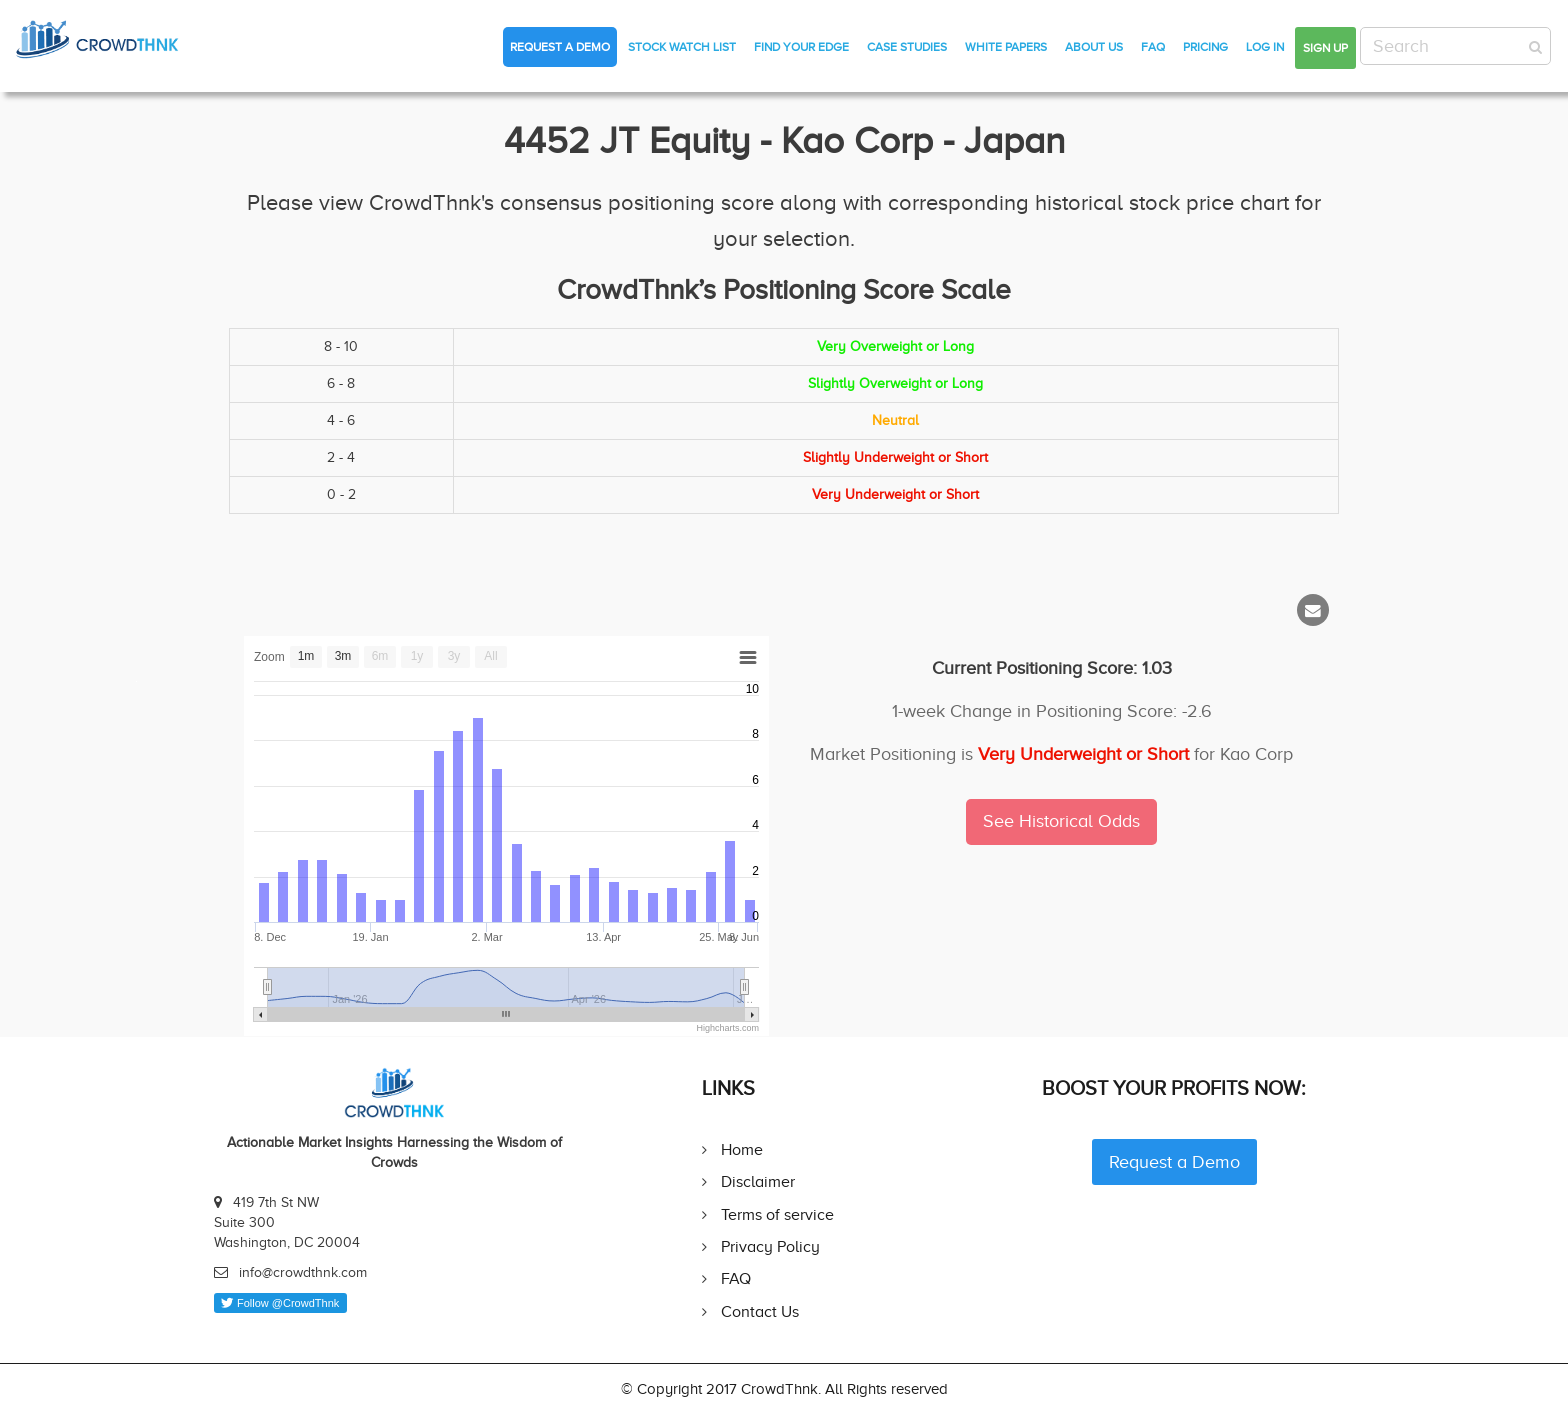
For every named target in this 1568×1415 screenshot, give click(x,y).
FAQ (1153, 47)
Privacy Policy (770, 1246)
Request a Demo (560, 47)
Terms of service (777, 1214)
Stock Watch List (682, 47)
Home (742, 1149)
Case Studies (907, 47)
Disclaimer (758, 1181)
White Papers (1006, 47)
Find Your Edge (801, 47)
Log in (1265, 47)
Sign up (1325, 48)
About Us (1094, 47)
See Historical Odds (1061, 821)
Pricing (1205, 47)
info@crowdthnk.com (303, 1272)
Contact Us (760, 1311)
